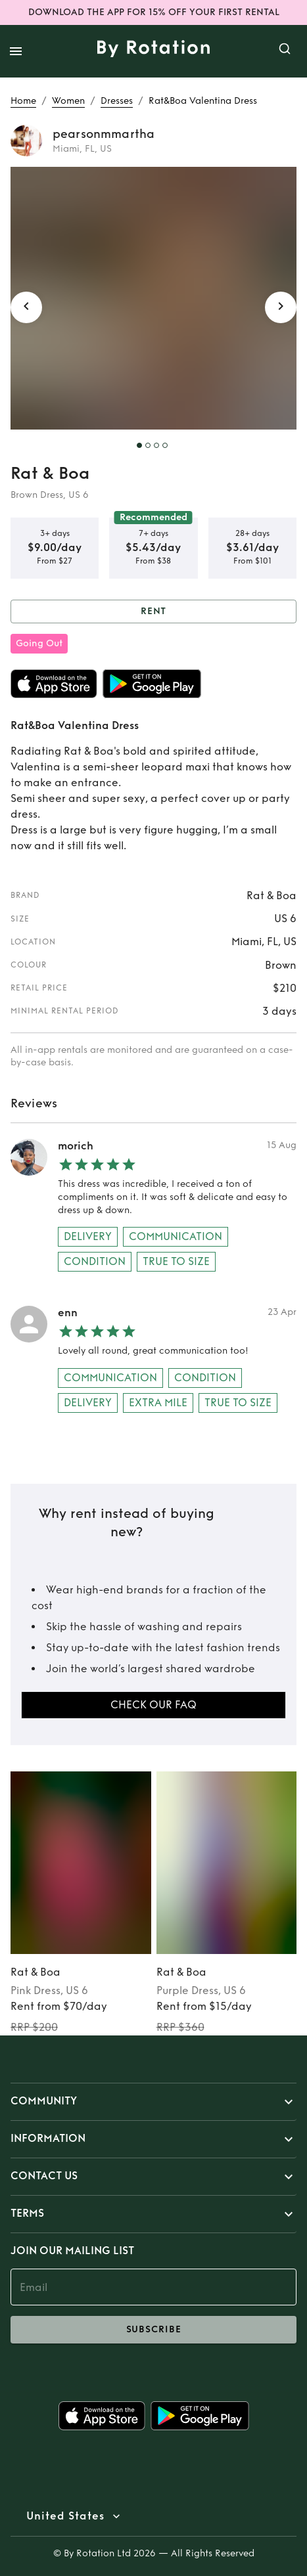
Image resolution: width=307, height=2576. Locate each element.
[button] (153, 2101)
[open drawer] (16, 51)
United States (65, 2516)
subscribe (153, 2329)
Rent (153, 611)
